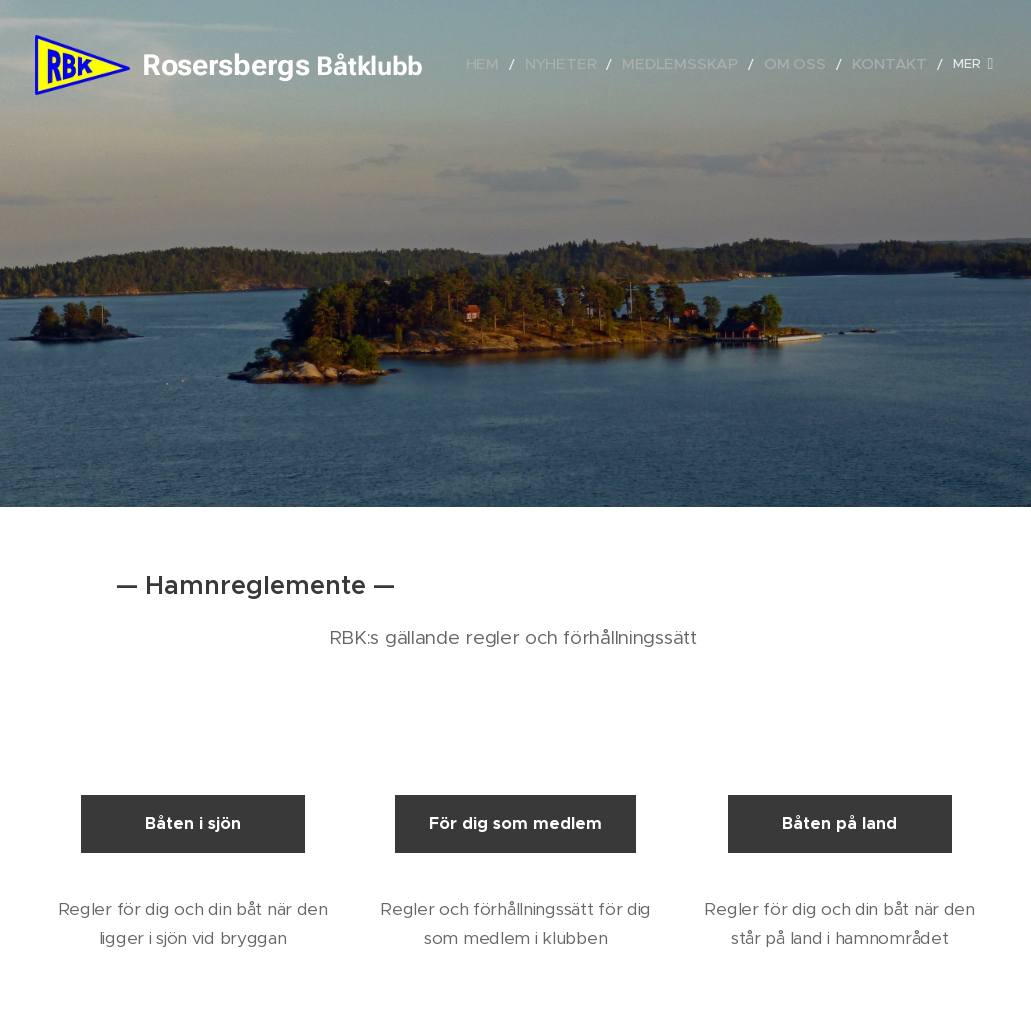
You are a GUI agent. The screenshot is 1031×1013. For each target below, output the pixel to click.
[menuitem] (537, 65)
